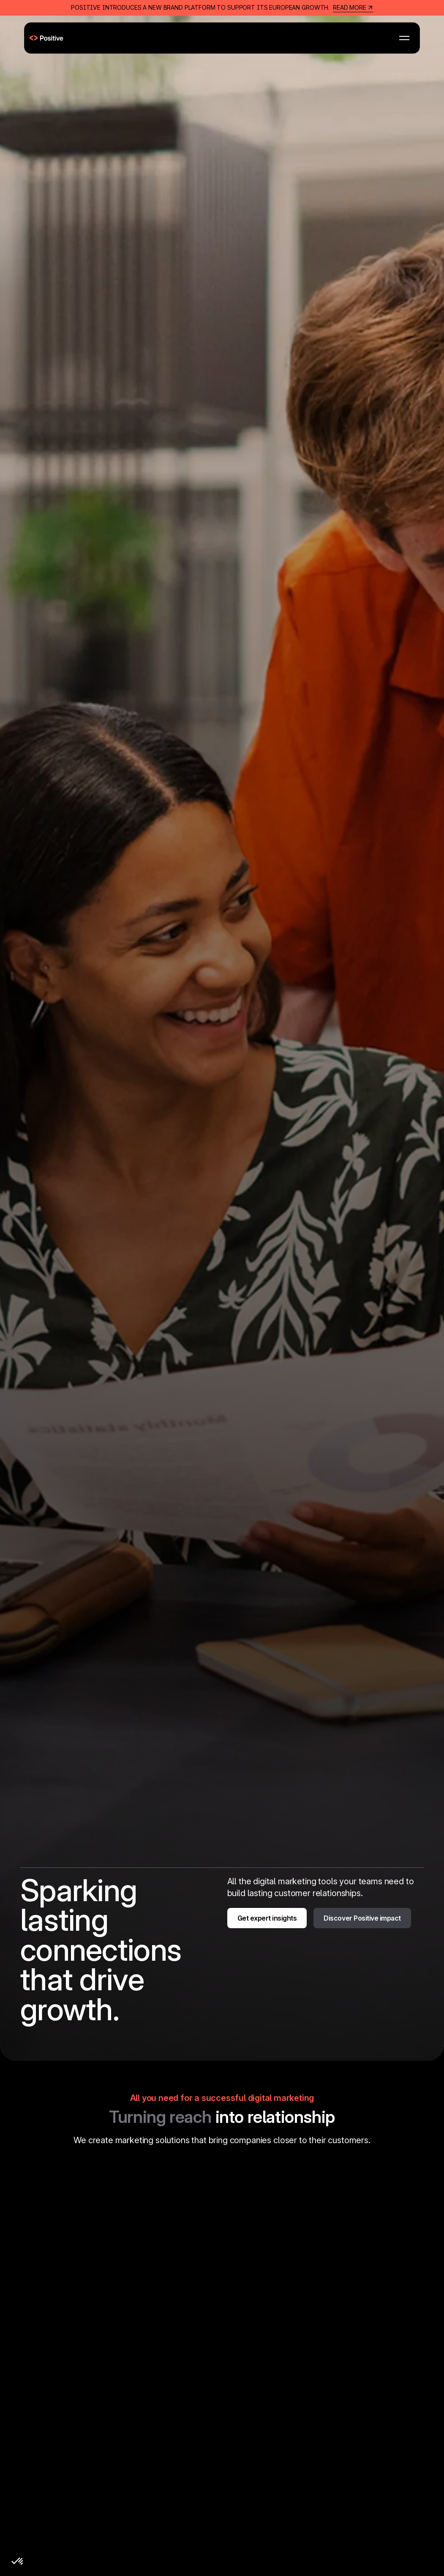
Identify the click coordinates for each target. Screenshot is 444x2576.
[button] (404, 38)
